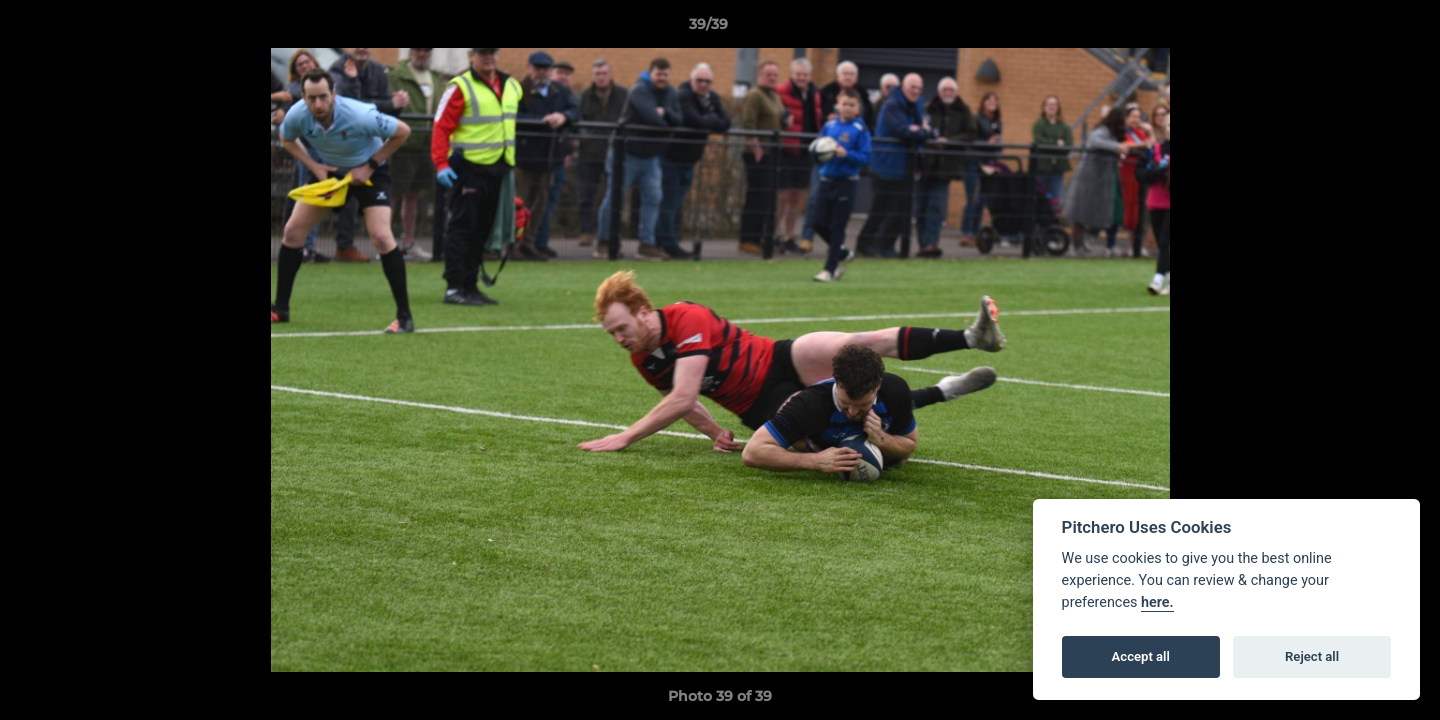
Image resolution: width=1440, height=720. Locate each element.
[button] (1356, 29)
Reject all (1312, 656)
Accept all (1141, 656)
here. (1157, 602)
